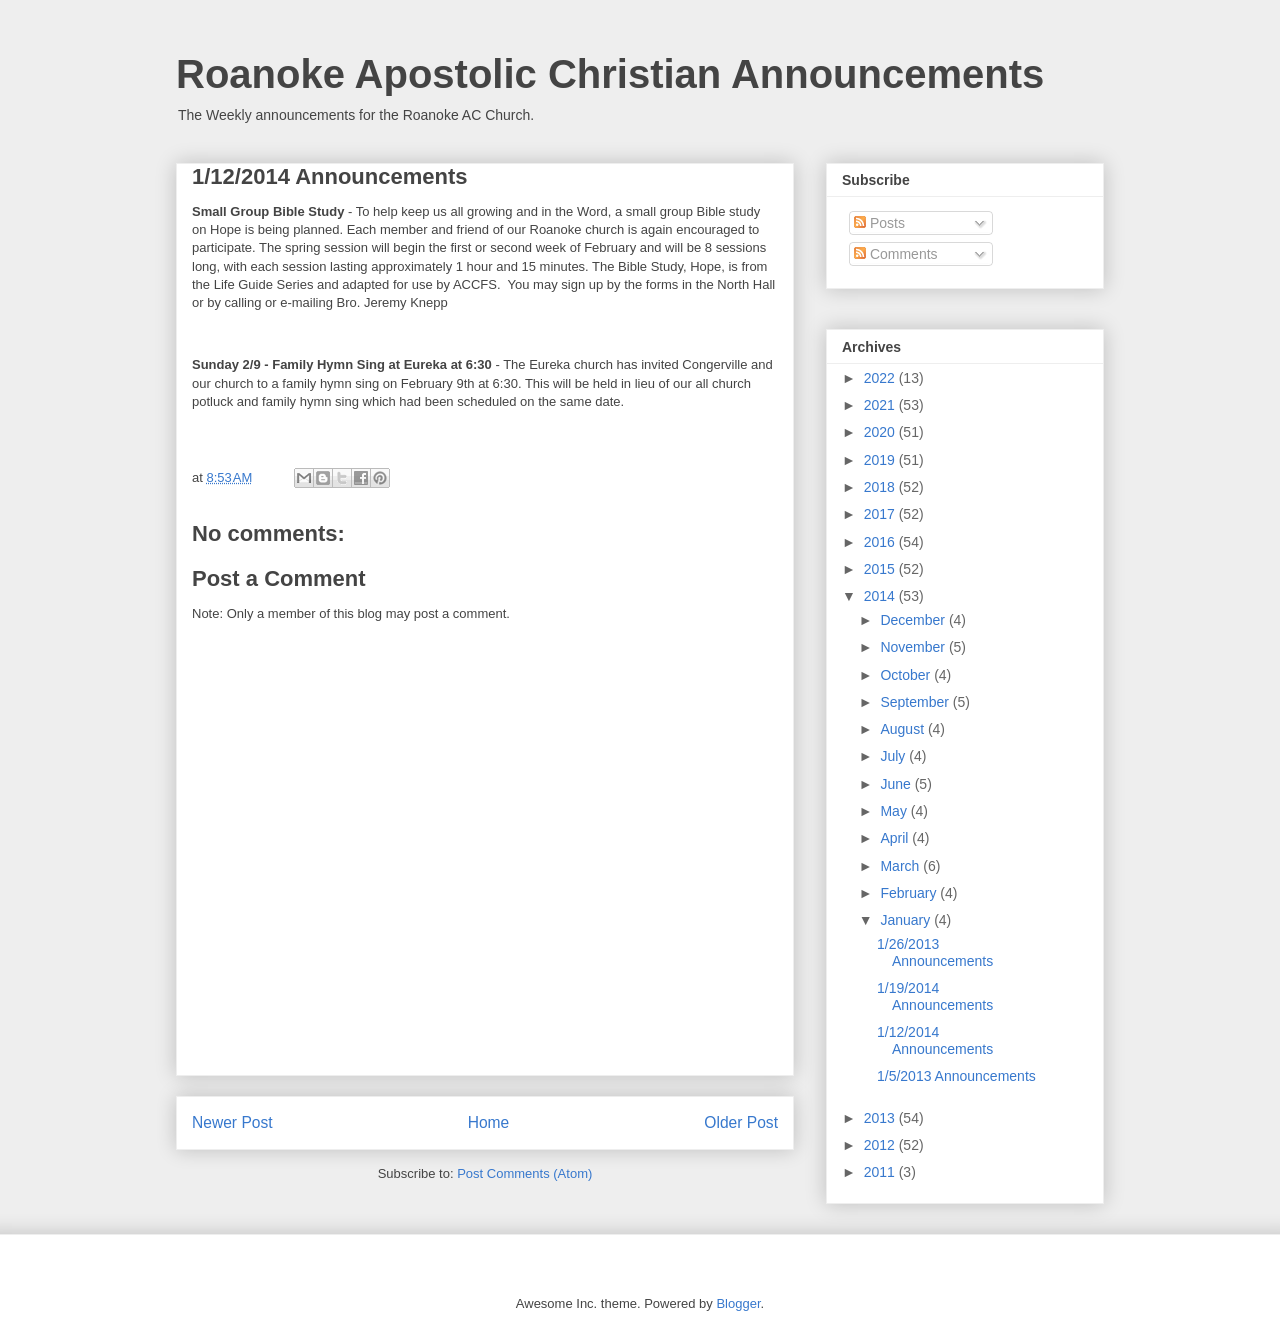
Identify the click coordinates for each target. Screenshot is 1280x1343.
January (907, 920)
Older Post (741, 1122)
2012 (881, 1145)
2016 (881, 542)
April (896, 838)
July (894, 756)
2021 (881, 405)
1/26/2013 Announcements (935, 952)
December (914, 620)
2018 (881, 487)
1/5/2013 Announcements (956, 1076)
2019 (881, 460)
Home (489, 1122)
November (914, 647)
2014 (881, 596)
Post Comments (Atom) (524, 1173)
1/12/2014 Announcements (935, 1040)
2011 (881, 1172)
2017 (881, 514)
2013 (881, 1118)
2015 (881, 569)
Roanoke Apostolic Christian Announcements (610, 74)
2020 (881, 432)
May (895, 811)
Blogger (738, 1303)
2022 (881, 378)
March (901, 866)
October (907, 675)
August (903, 729)
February (910, 893)
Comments (896, 254)
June (897, 784)
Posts (879, 223)
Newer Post (232, 1122)
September (916, 702)
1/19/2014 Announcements (935, 996)
